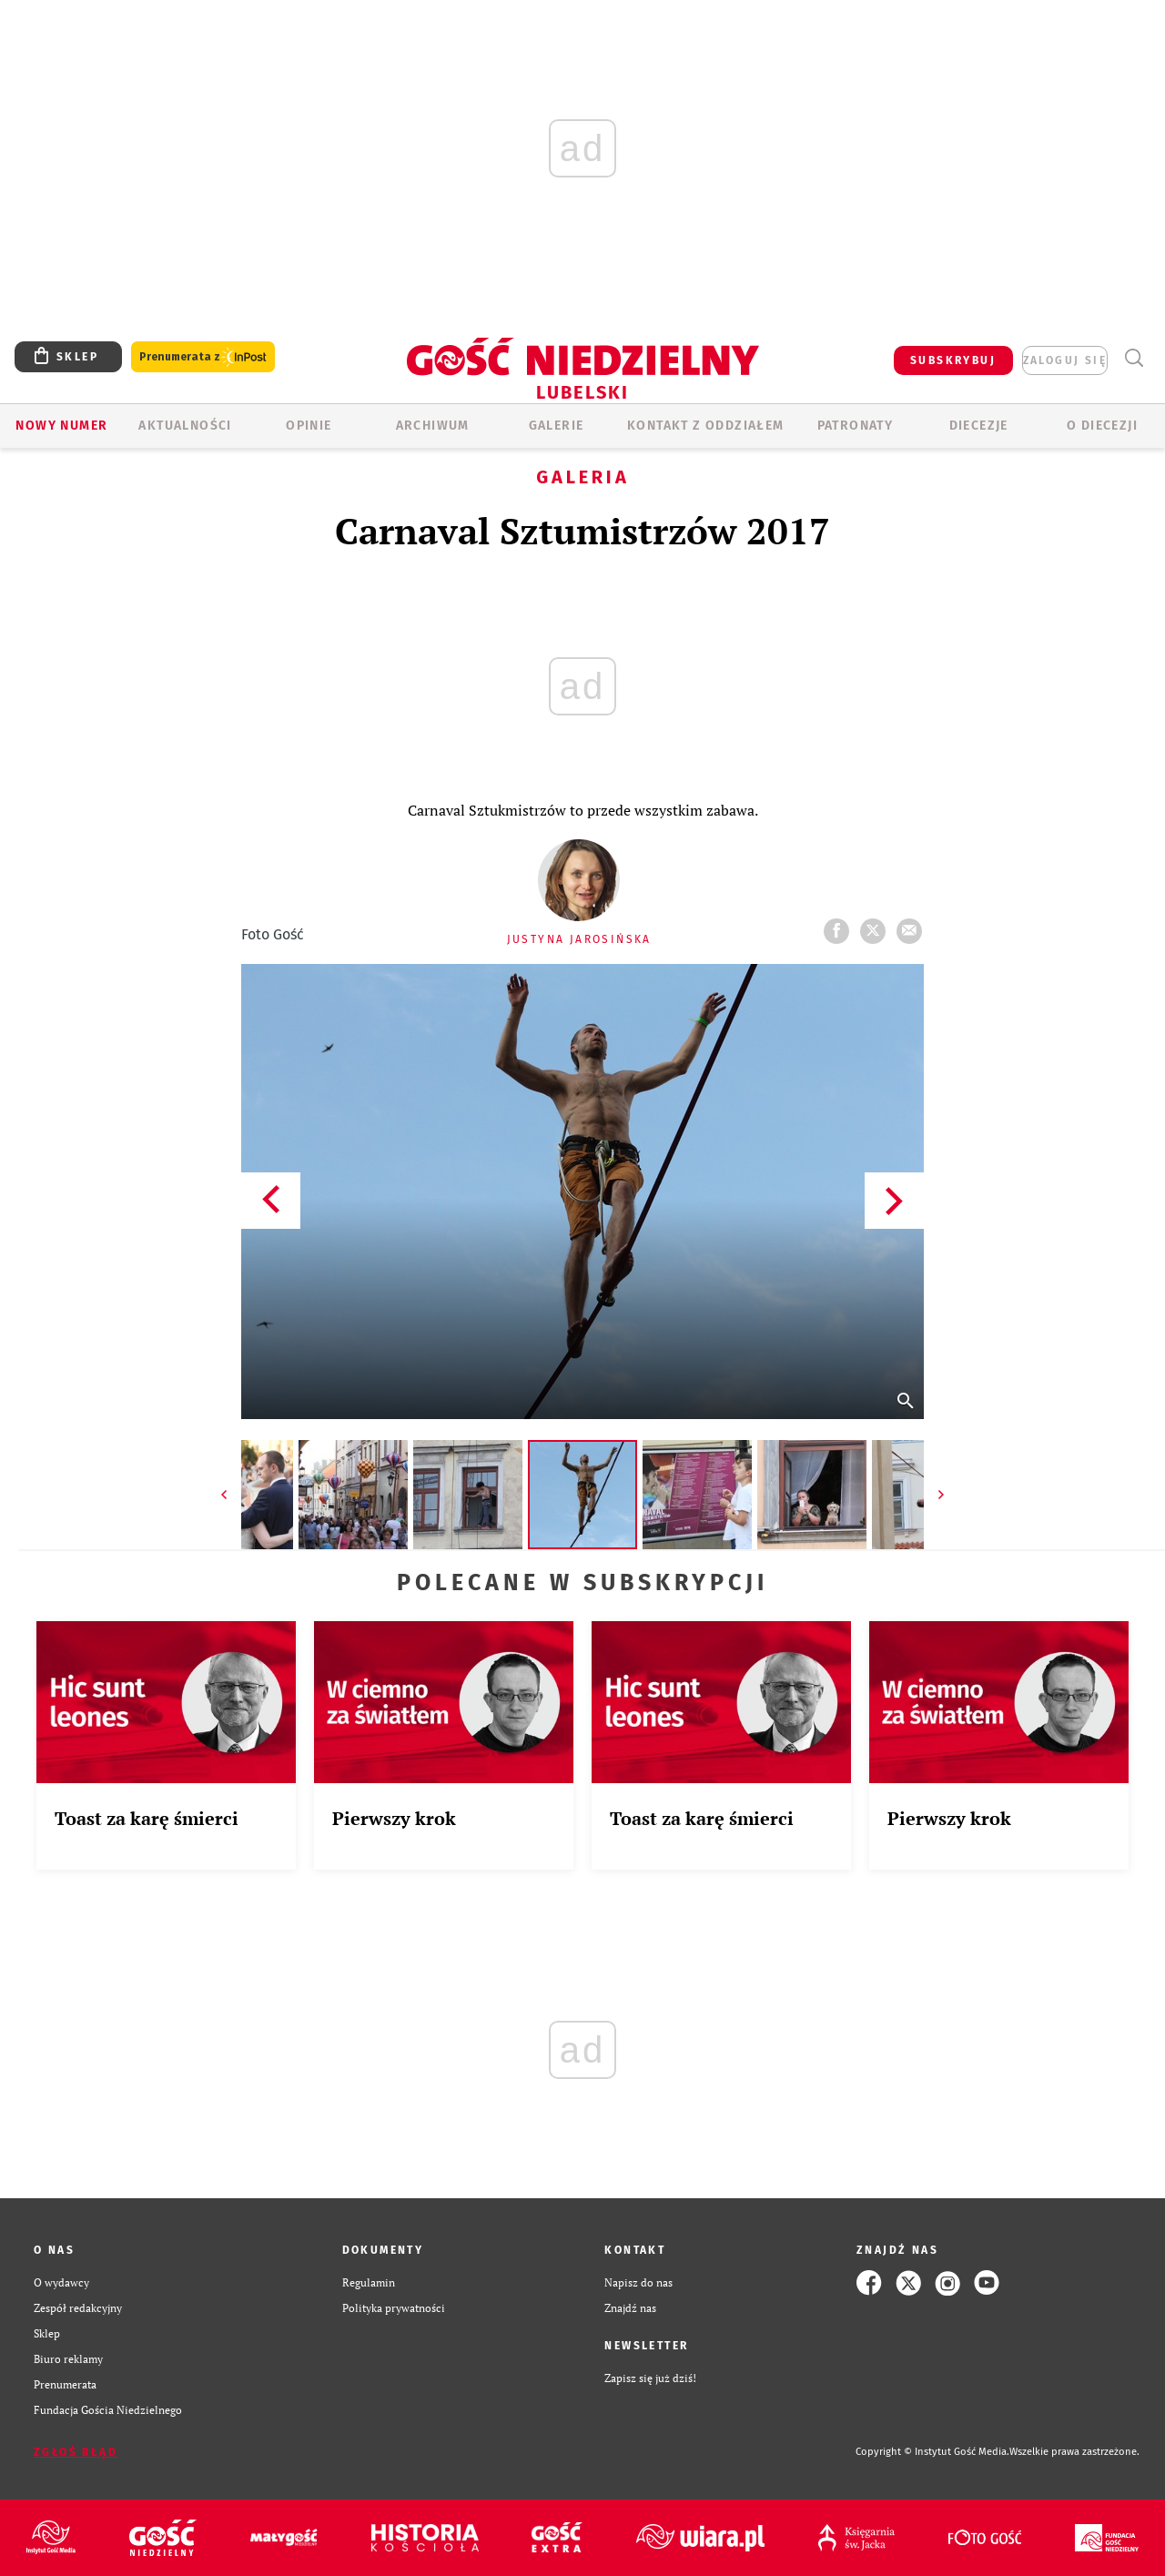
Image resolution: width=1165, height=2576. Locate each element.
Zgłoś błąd (75, 2452)
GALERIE (556, 425)
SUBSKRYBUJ (953, 360)
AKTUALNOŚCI (184, 425)
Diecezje (978, 425)
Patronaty (855, 425)
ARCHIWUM (433, 425)
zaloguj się (1065, 360)
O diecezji (1102, 425)
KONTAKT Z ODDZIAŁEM (706, 425)
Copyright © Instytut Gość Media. (932, 2452)
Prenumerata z (203, 357)
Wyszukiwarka (1133, 358)
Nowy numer (61, 425)
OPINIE (308, 425)
